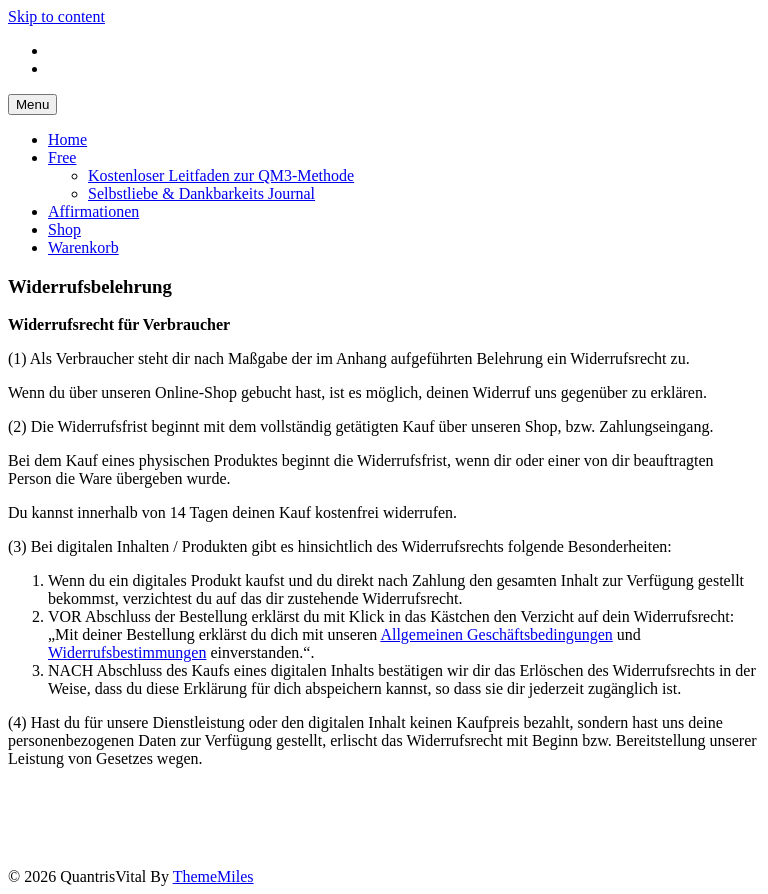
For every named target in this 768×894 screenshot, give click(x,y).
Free (62, 157)
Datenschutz (130, 804)
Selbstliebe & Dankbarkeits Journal (201, 193)
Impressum (37, 804)
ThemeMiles (213, 876)
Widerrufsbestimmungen (127, 652)
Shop (64, 229)
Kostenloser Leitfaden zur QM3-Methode (221, 175)
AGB (207, 804)
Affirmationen (93, 211)
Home (67, 139)
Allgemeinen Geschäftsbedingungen (496, 634)
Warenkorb (83, 247)
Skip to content (56, 16)
